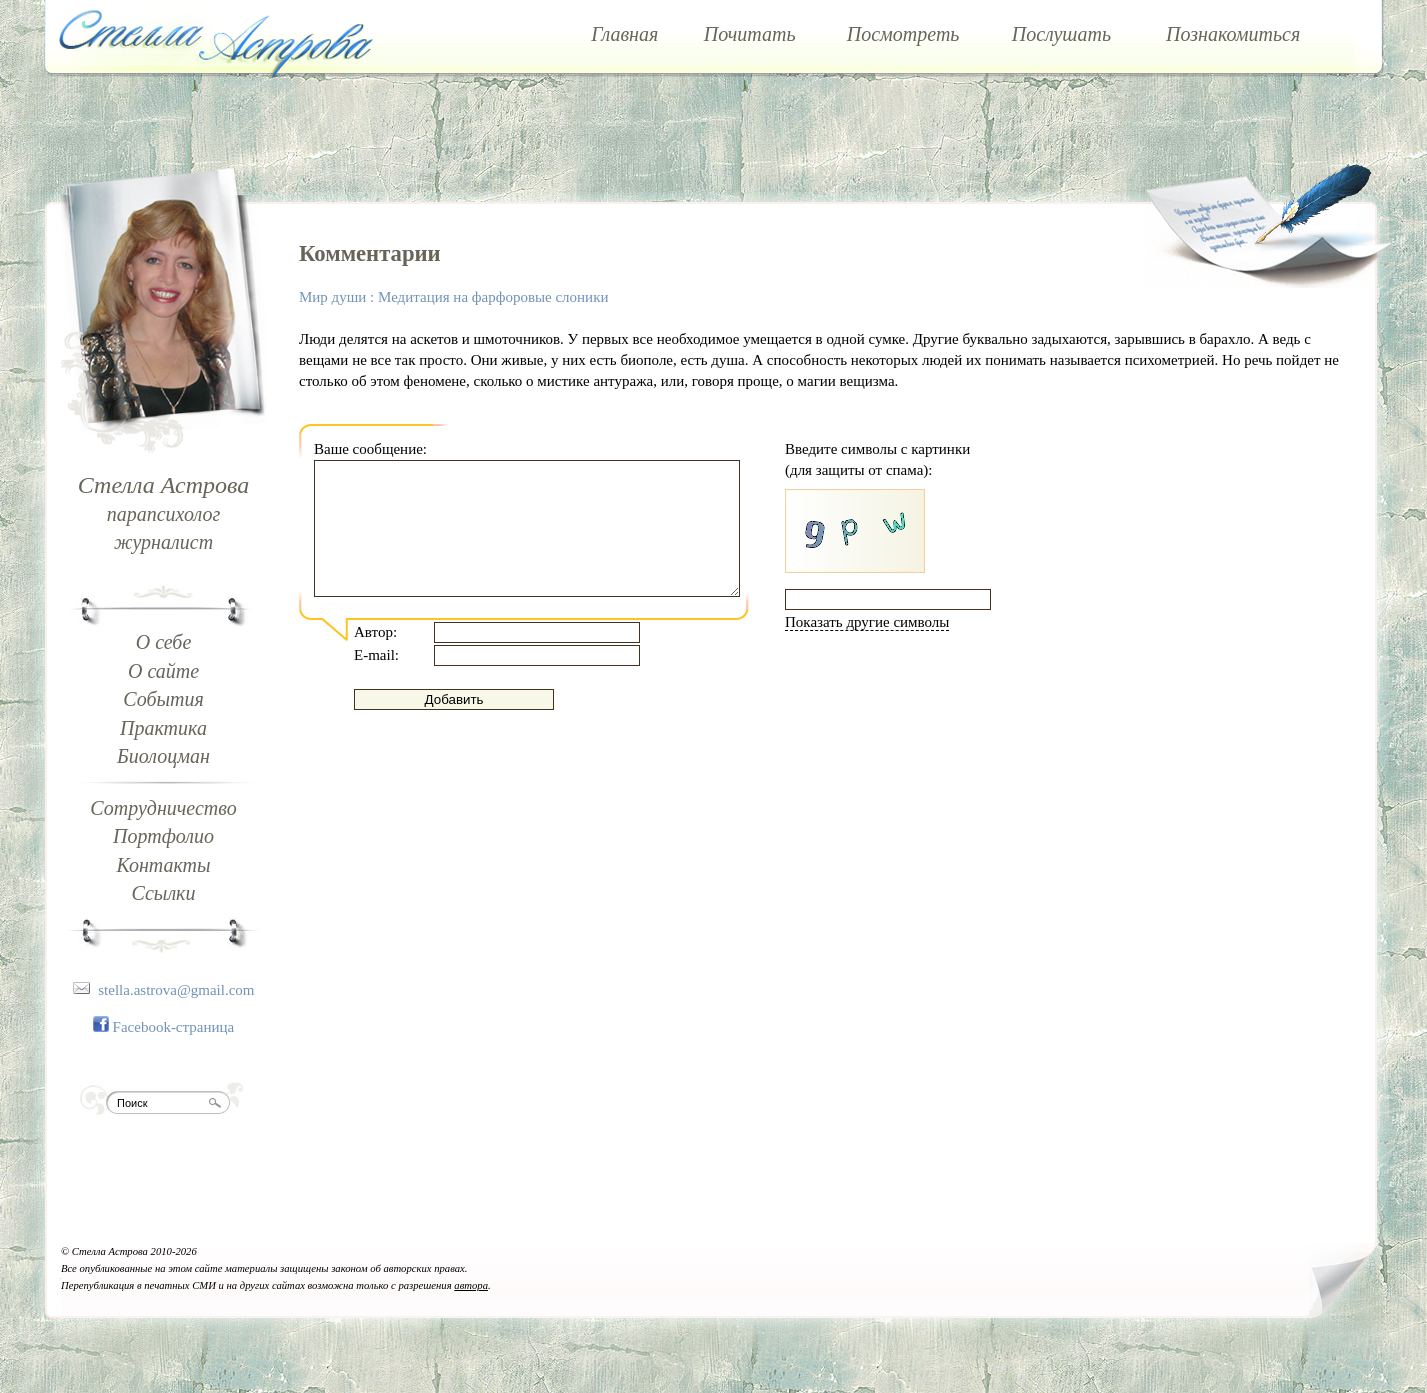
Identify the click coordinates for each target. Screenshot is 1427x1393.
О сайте (163, 671)
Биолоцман (163, 756)
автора (471, 1285)
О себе (164, 642)
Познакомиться (1233, 34)
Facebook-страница (174, 1027)
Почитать (750, 34)
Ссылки (164, 893)
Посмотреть (903, 34)
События (163, 699)
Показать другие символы (867, 622)
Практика (163, 728)
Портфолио (163, 836)
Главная (624, 34)
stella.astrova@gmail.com (176, 990)
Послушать (1061, 34)
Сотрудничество (163, 808)
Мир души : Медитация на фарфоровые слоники (453, 297)
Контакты (163, 865)
